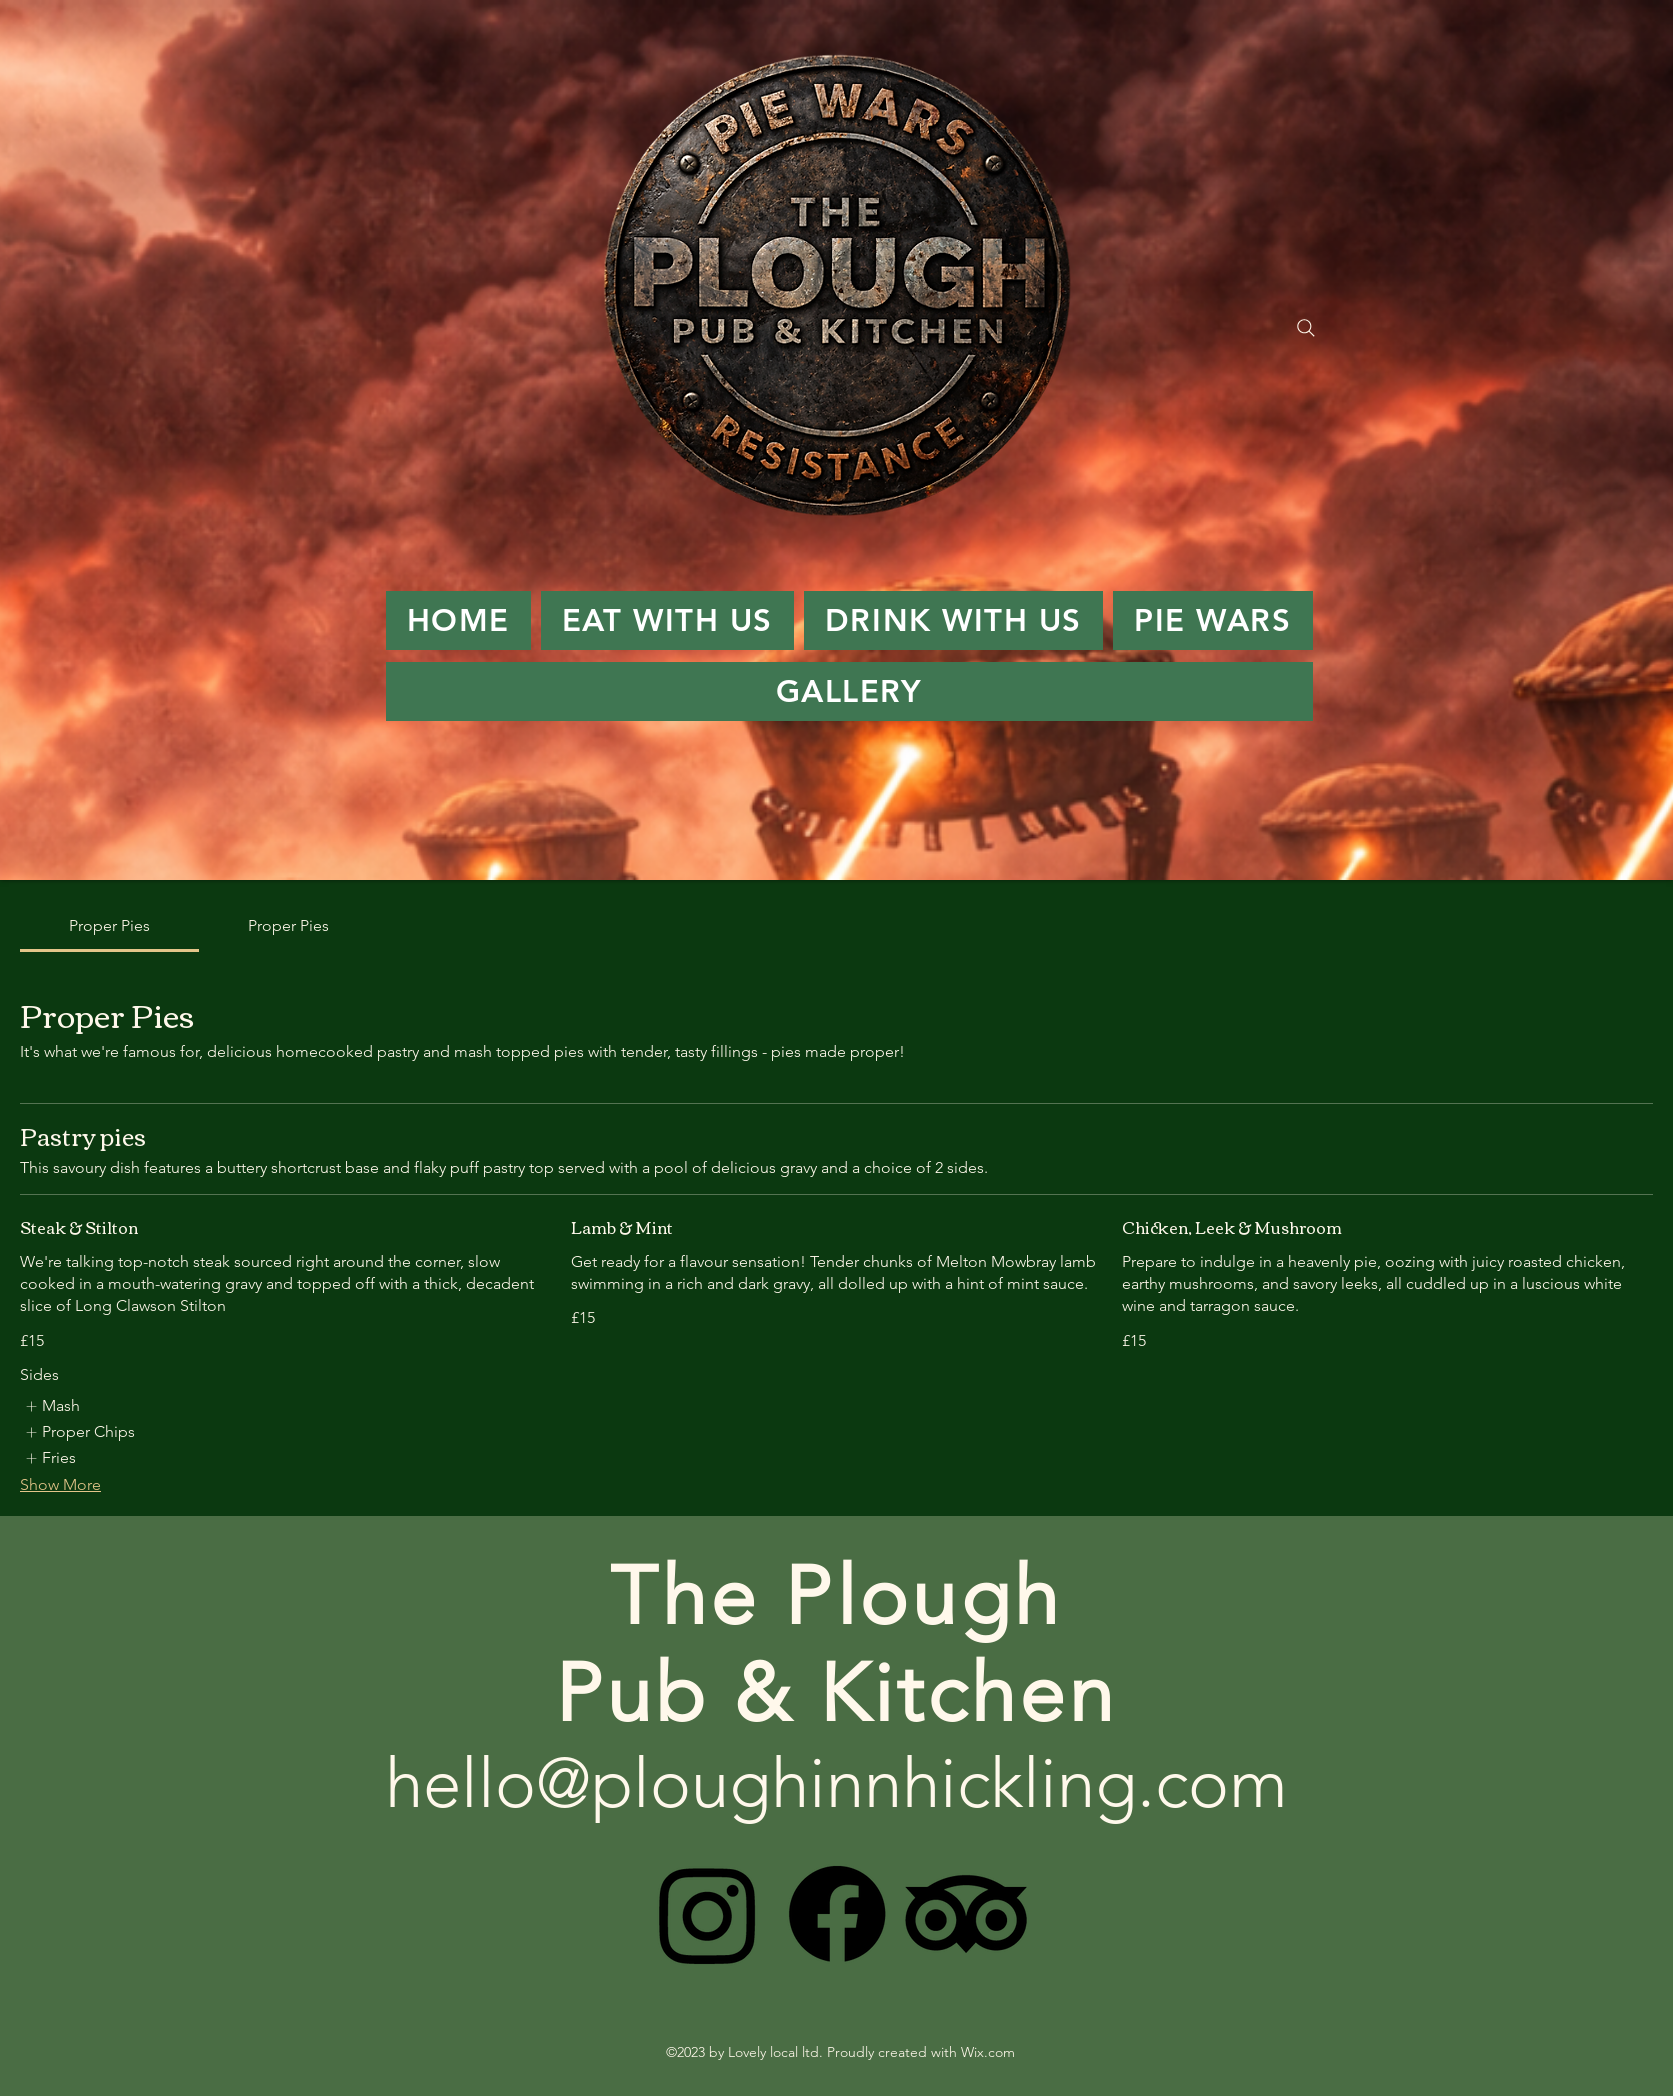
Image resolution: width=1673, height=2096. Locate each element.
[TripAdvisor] (966, 1914)
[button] (667, 620)
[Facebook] (837, 1914)
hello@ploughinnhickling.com (836, 1783)
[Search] (1306, 328)
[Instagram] (708, 1914)
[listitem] (52, 1406)
